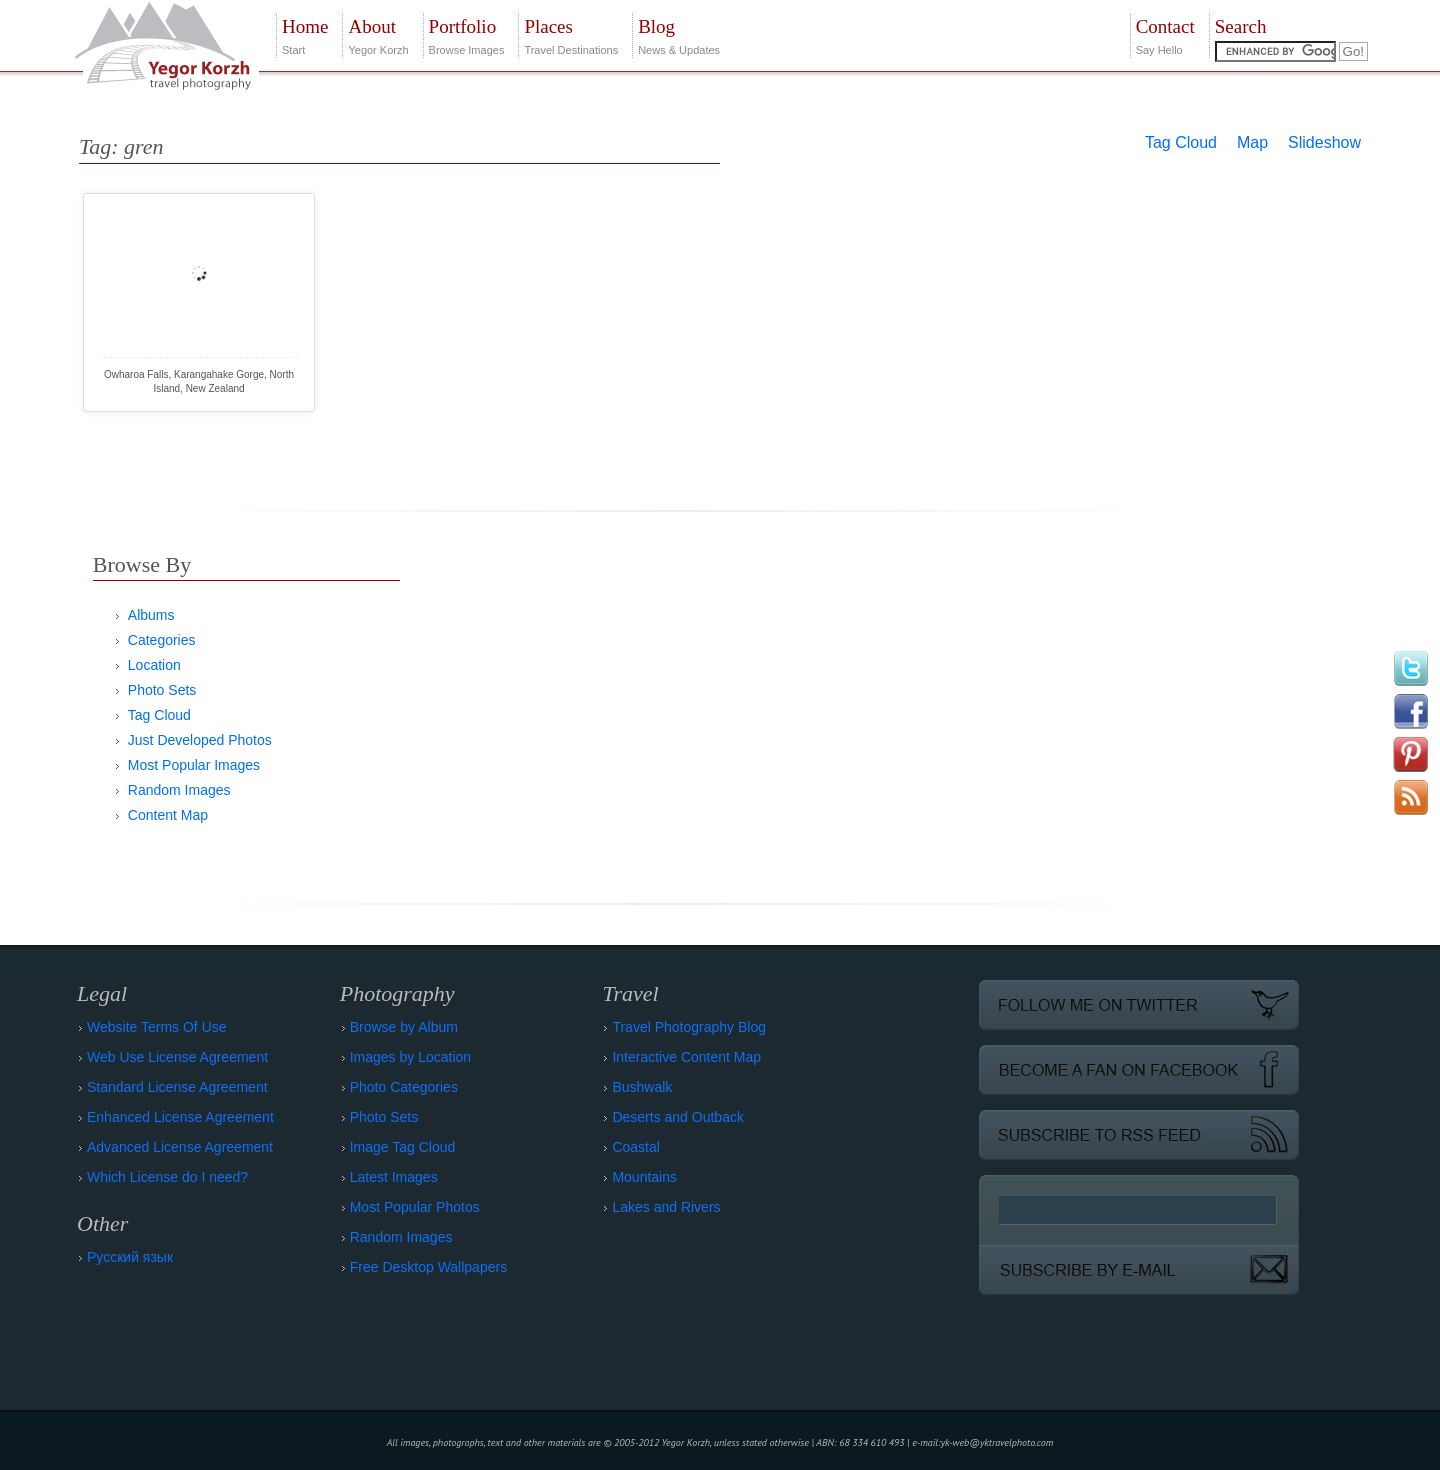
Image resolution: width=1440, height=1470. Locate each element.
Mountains (644, 1177)
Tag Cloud (1181, 142)
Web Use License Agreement (177, 1057)
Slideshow (1324, 142)
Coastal (635, 1147)
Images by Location (410, 1057)
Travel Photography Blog (689, 1027)
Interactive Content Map (686, 1057)
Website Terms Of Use (157, 1027)
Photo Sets (162, 690)
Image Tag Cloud (403, 1147)
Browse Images (467, 34)
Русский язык (130, 1257)
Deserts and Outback (678, 1117)
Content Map (168, 815)
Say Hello (1165, 34)
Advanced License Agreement (180, 1147)
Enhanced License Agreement (180, 1117)
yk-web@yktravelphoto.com (997, 1442)
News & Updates (679, 34)
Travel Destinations (571, 34)
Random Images (179, 790)
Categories (162, 640)
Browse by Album (404, 1027)
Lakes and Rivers (666, 1207)
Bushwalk (642, 1087)
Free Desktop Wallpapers (428, 1267)
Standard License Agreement (177, 1087)
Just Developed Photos (200, 740)
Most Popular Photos (415, 1207)
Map (1252, 142)
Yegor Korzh (378, 34)
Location (154, 665)
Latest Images (394, 1177)
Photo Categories (404, 1087)
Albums (151, 615)
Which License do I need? (167, 1177)
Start (305, 34)
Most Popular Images (194, 765)
